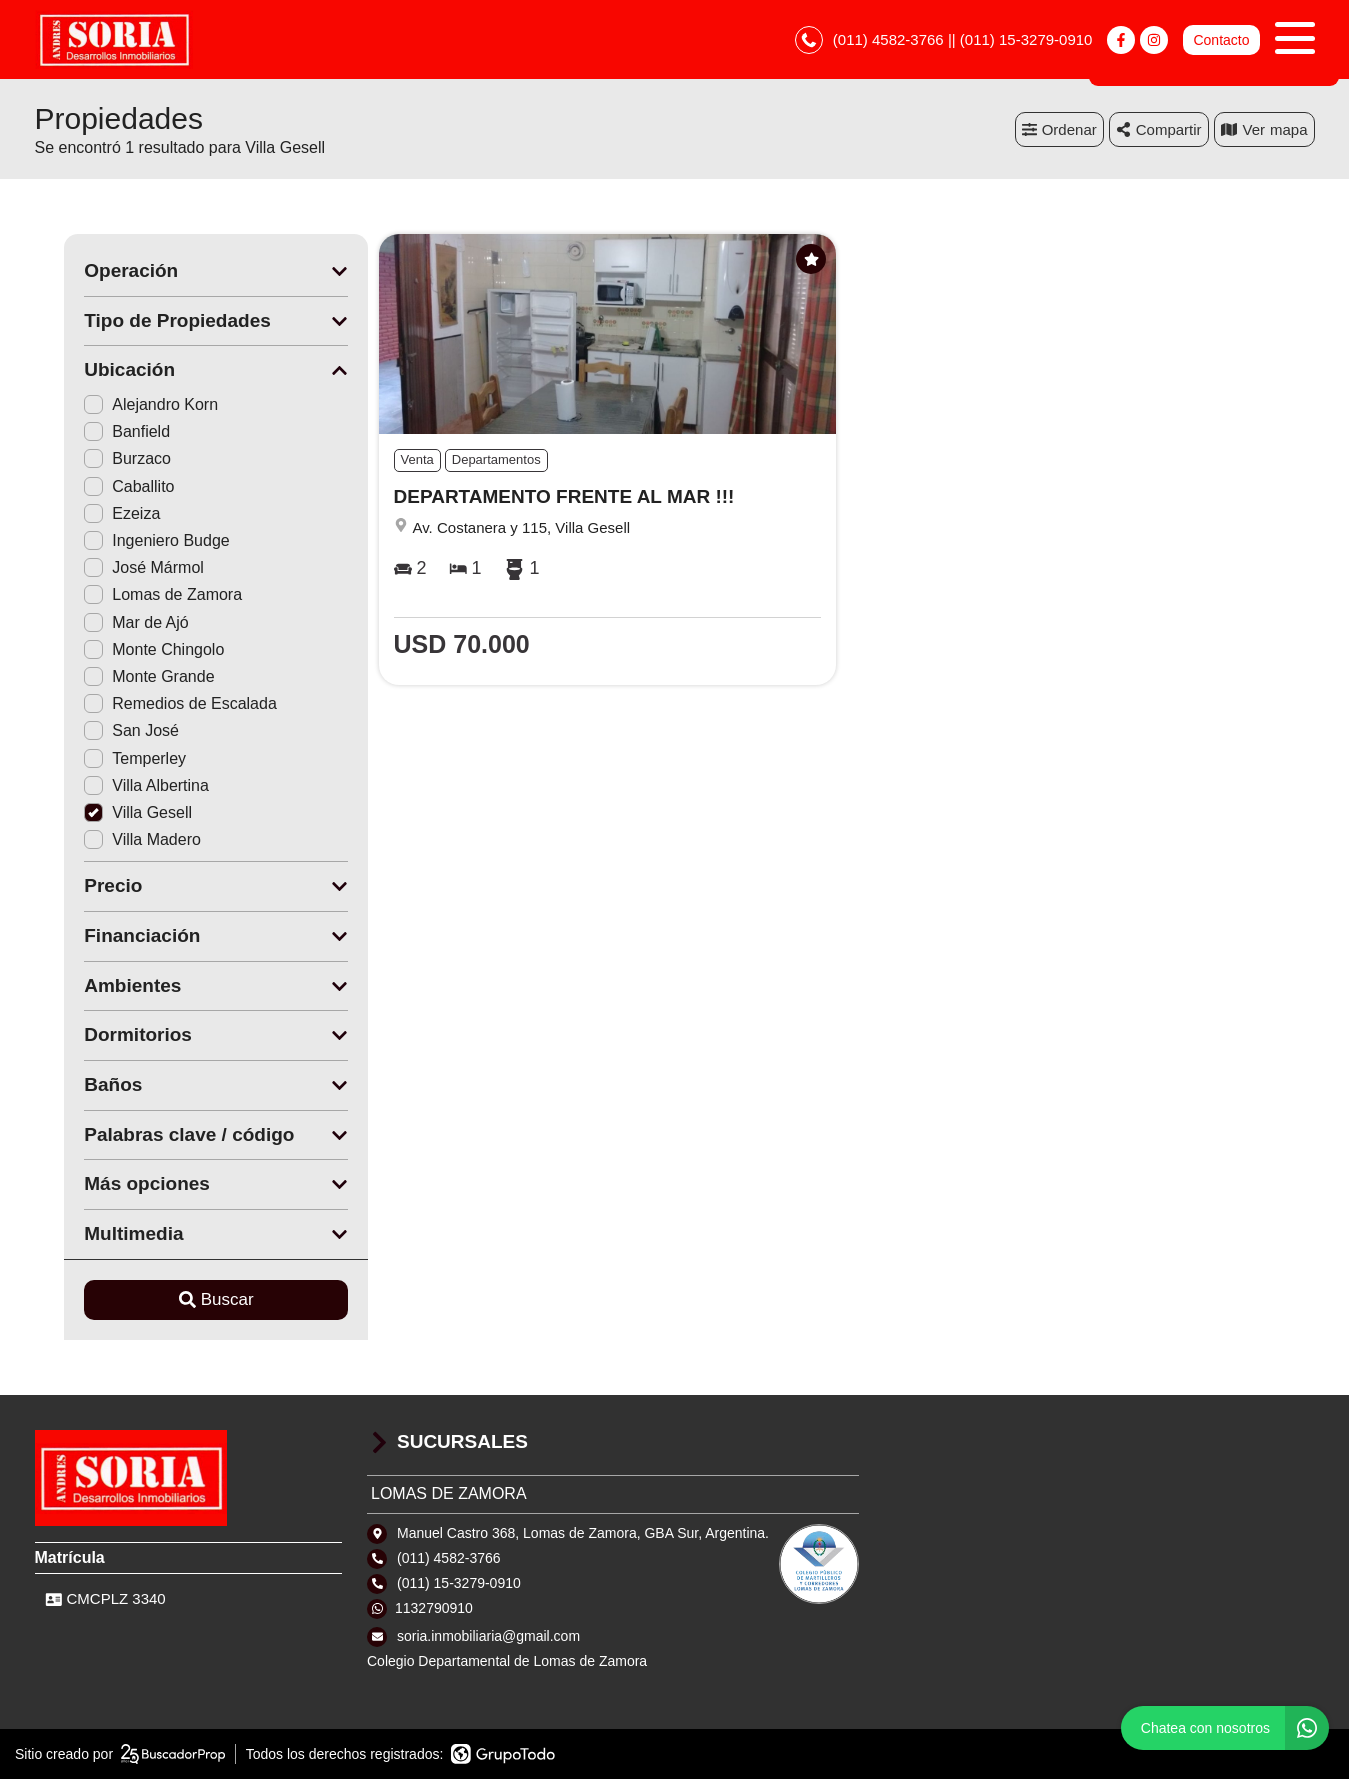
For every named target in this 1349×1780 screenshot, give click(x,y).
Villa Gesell (109, 813)
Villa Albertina (117, 785)
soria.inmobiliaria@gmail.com (488, 1636)
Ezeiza (93, 514)
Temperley (106, 758)
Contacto (1221, 40)
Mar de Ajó (107, 622)
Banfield (98, 432)
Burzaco (98, 459)
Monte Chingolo (125, 650)
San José (102, 731)
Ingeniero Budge (127, 541)
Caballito (100, 486)
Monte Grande (120, 677)
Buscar (186, 1300)
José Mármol (115, 568)
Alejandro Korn (122, 405)
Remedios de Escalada (151, 704)
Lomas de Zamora (134, 595)
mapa (1264, 129)
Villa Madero (113, 840)
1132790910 (434, 1609)
